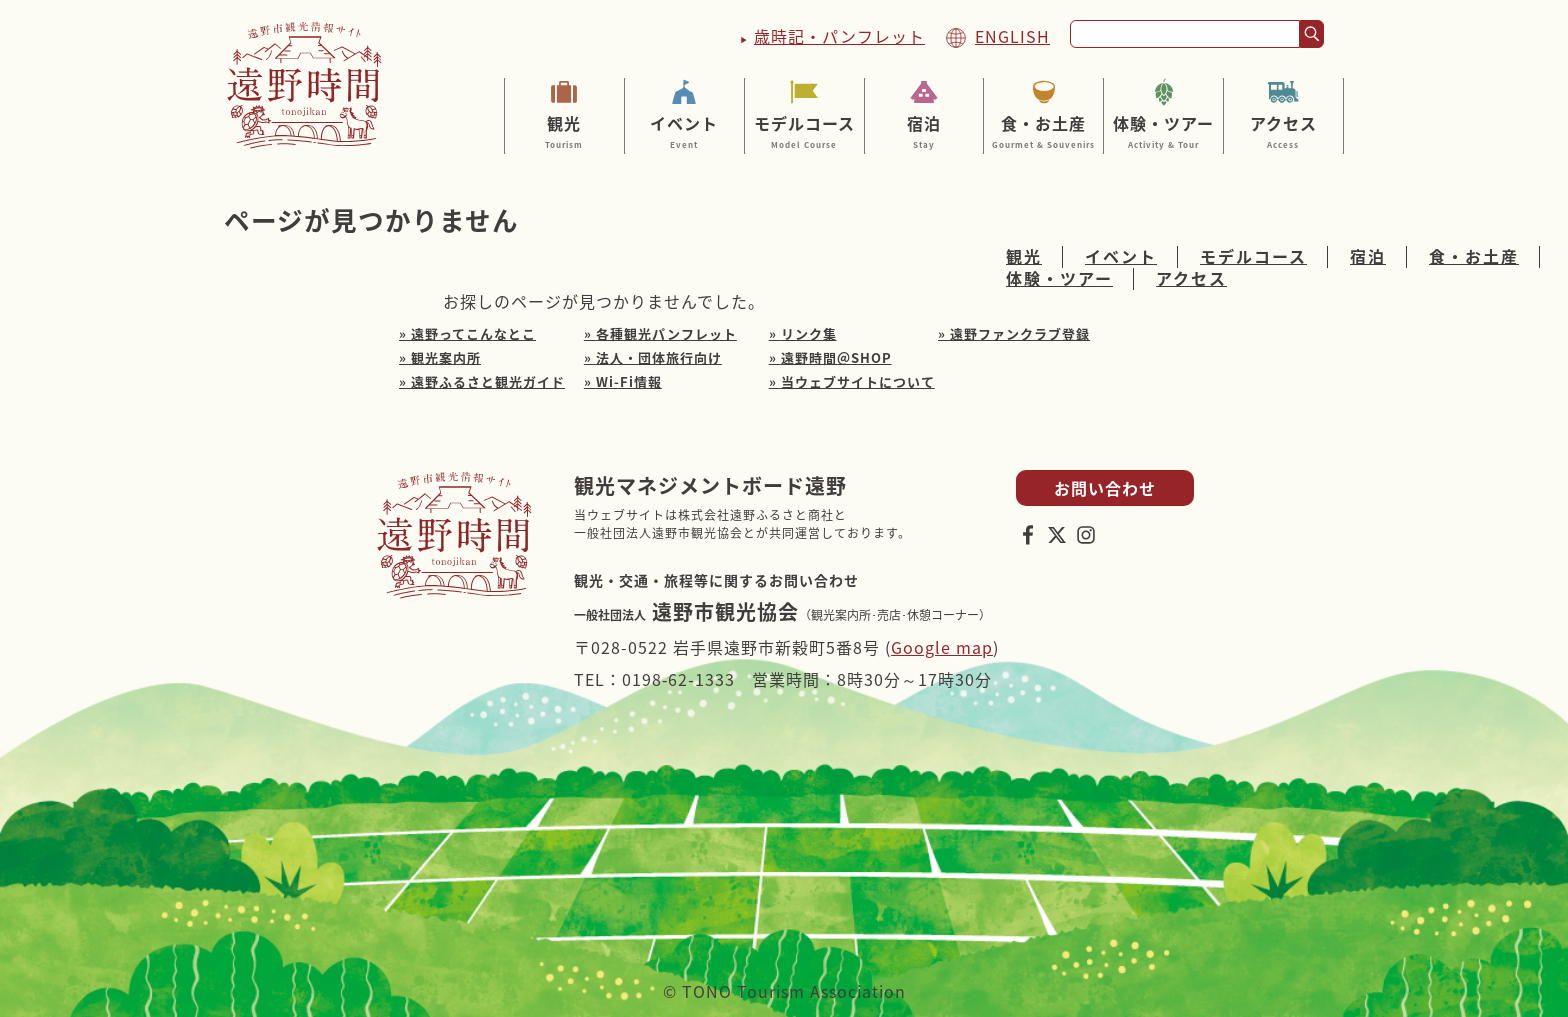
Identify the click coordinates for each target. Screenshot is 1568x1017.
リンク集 (809, 333)
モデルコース (804, 131)
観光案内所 (446, 357)
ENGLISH (1012, 36)
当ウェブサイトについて (858, 381)
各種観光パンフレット (666, 333)
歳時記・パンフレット (839, 36)
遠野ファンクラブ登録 (1020, 333)
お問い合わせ (1105, 488)
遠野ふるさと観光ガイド (488, 381)
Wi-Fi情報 (629, 381)
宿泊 (924, 131)
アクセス (1283, 131)
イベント (684, 131)
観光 (564, 131)
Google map (942, 647)
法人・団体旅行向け (659, 357)
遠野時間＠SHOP (836, 357)
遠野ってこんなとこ (473, 333)
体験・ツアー (1163, 131)
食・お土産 (1043, 131)
